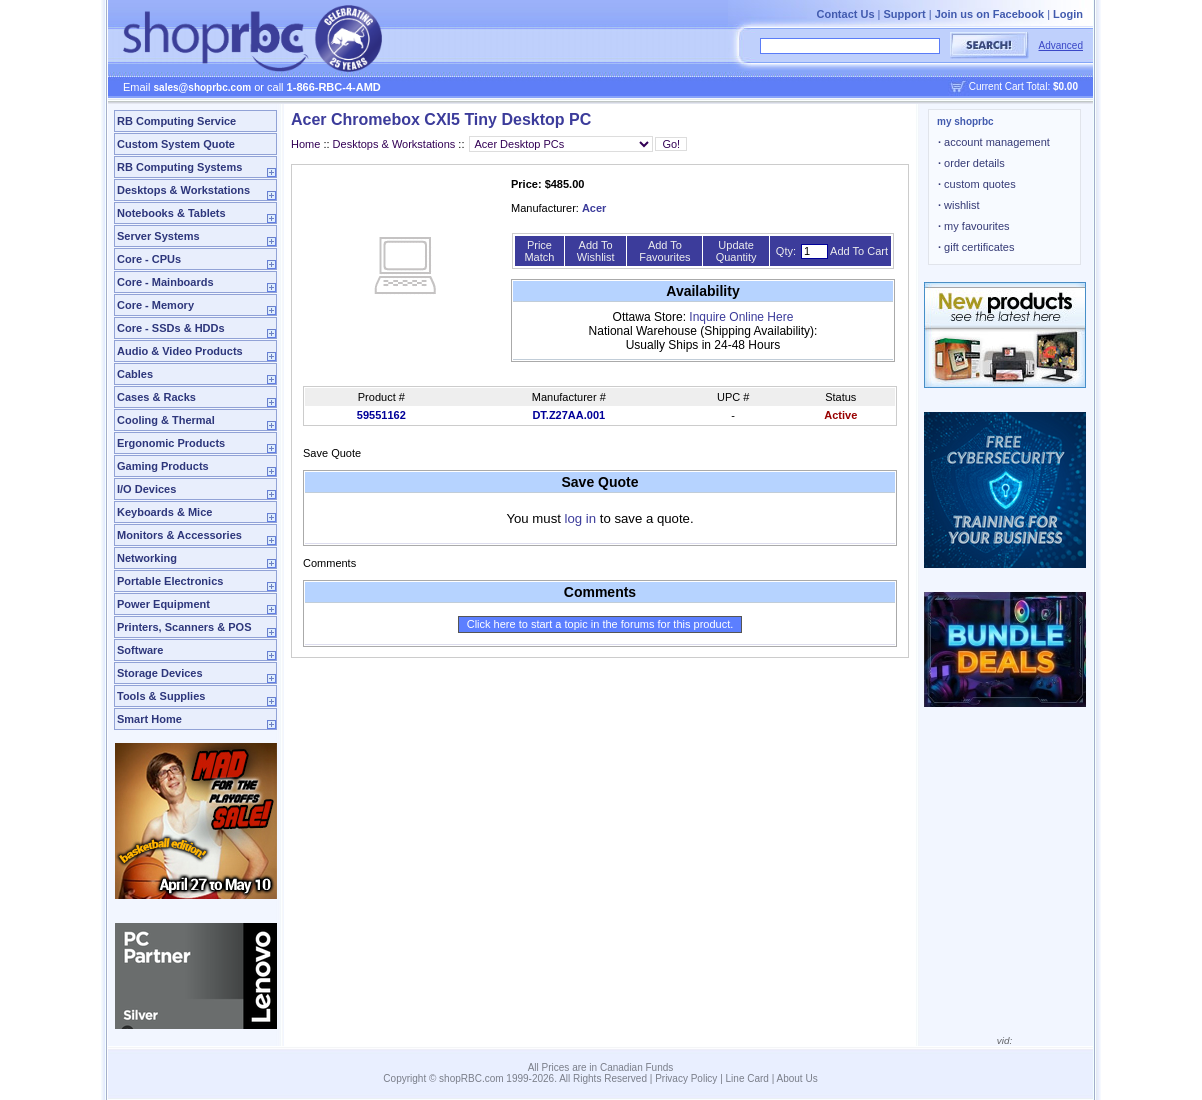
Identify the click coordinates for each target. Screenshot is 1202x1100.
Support (905, 14)
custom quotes (977, 184)
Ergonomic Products (171, 443)
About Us (797, 1078)
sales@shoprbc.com (203, 87)
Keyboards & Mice (164, 512)
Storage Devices (160, 673)
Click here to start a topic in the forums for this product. (600, 624)
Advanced (1061, 45)
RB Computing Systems (179, 167)
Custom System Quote (176, 144)
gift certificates (976, 247)
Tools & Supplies (161, 696)
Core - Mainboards (165, 282)
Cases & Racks (156, 397)
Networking (147, 558)
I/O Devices (146, 489)
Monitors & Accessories (179, 535)
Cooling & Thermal (166, 420)
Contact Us (845, 14)
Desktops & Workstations (183, 190)
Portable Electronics (170, 581)
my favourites (974, 226)
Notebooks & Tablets (171, 213)
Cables (135, 374)
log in (581, 518)
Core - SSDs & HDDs (171, 328)
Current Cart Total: (1023, 86)
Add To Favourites (664, 251)
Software (140, 650)
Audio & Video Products (180, 351)
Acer (594, 208)
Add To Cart (859, 251)
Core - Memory (155, 305)
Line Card (747, 1078)
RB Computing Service (176, 121)
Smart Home (149, 719)
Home (305, 144)
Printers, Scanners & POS (184, 627)
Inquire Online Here (741, 317)
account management (994, 142)
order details (971, 163)
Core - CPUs (149, 259)
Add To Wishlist (596, 251)
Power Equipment (163, 604)
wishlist (959, 205)
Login (1068, 14)
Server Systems (158, 236)
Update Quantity (736, 251)
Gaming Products (163, 466)
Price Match (539, 251)
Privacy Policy (686, 1078)
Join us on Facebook (989, 14)
